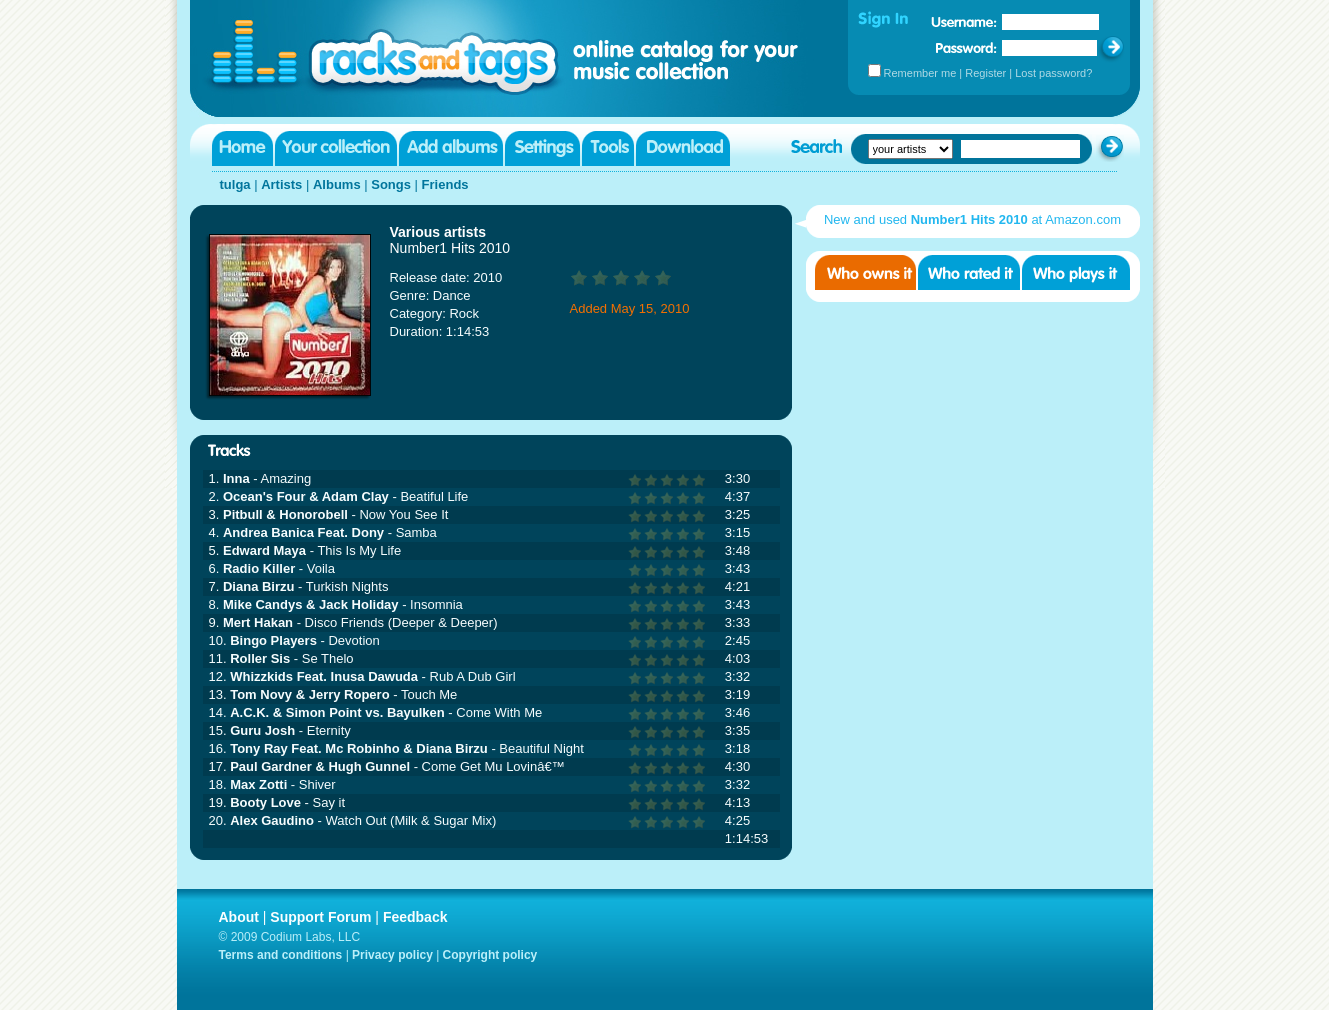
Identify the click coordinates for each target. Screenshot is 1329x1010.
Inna (236, 478)
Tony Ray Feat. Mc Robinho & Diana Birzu (359, 748)
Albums (337, 184)
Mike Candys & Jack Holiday (311, 604)
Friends (445, 184)
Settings (542, 148)
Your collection (336, 148)
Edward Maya (264, 550)
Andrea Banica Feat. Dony (303, 532)
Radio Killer (259, 568)
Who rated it (969, 272)
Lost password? (1053, 73)
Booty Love (265, 802)
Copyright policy (490, 955)
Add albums (451, 148)
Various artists (438, 232)
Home (242, 148)
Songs (391, 184)
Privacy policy (392, 955)
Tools (608, 148)
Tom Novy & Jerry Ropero (309, 694)
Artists (281, 184)
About (239, 917)
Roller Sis (260, 658)
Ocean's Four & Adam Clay (306, 496)
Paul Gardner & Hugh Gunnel (320, 766)
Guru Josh (262, 730)
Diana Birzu (259, 586)
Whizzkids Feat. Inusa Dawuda (324, 676)
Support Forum (320, 917)
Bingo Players (273, 640)
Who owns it (865, 272)
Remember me (920, 73)
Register (985, 73)
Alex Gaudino (272, 820)
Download (683, 148)
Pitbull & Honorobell (285, 514)
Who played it (1076, 272)
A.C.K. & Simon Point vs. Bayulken (337, 712)
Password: (966, 47)
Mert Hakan (258, 622)
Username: (964, 22)
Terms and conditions (281, 955)
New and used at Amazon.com (972, 219)
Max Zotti (258, 784)
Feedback (415, 917)
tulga (235, 184)
